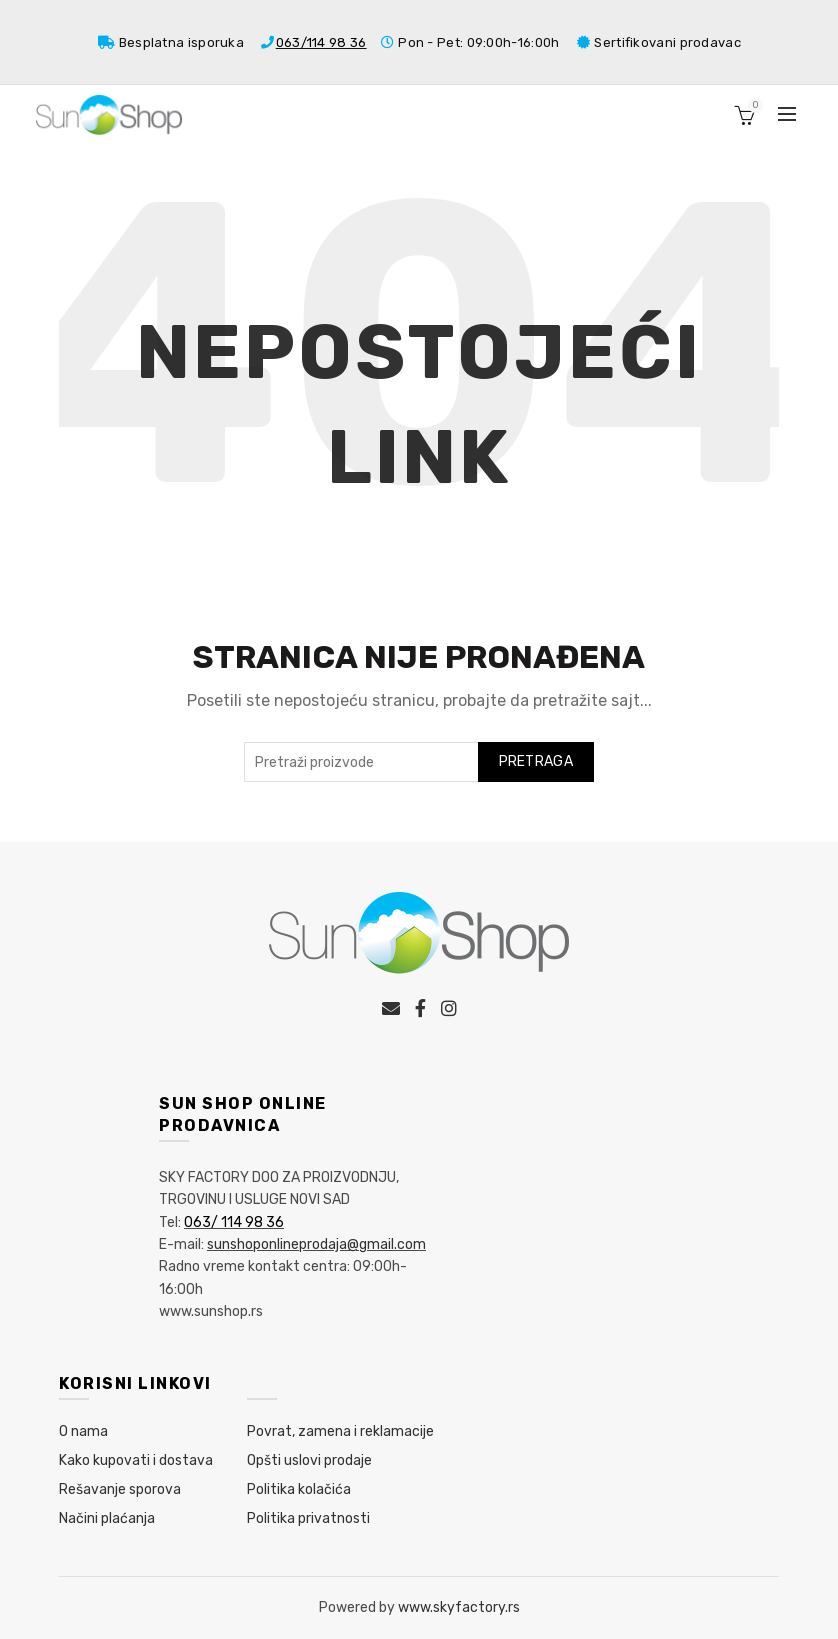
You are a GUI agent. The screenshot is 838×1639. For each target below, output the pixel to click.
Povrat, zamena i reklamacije (340, 1431)
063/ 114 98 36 (234, 1222)
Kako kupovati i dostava (136, 1460)
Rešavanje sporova (120, 1489)
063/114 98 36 (321, 42)
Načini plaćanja (107, 1518)
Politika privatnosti (308, 1518)
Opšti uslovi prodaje (309, 1460)
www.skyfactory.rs (459, 1607)
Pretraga (536, 761)
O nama (83, 1431)
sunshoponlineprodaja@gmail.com (316, 1244)
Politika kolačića (299, 1489)
